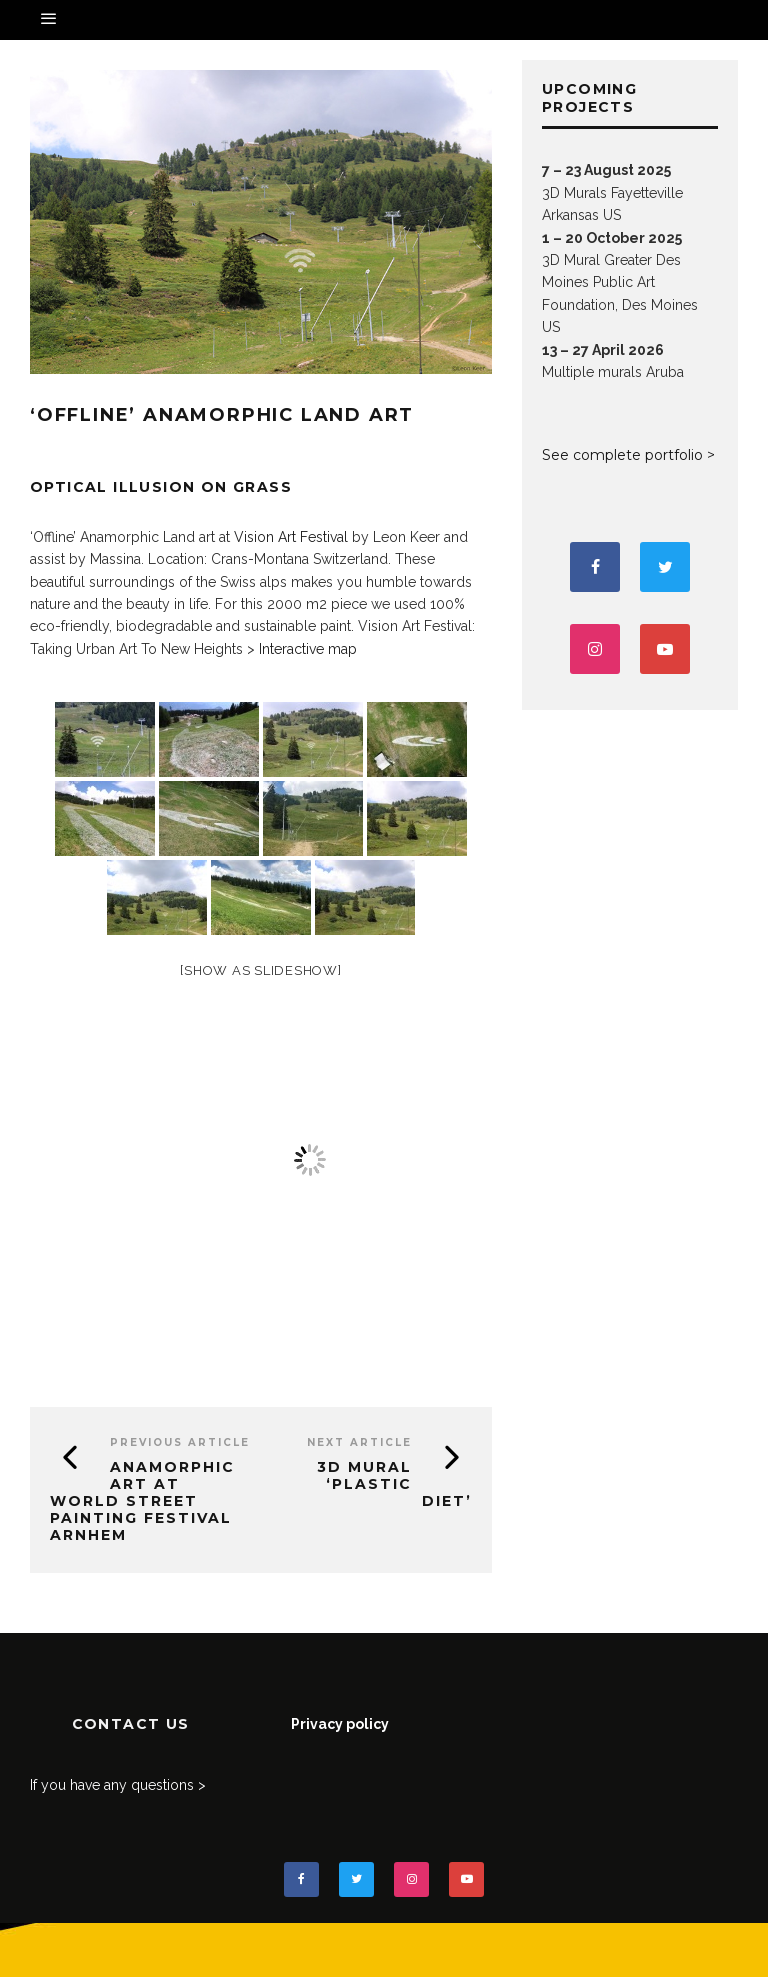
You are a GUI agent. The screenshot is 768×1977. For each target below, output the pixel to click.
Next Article (359, 1442)
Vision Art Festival (291, 537)
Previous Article (180, 1442)
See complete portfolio (622, 455)
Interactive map (308, 649)
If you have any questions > (118, 1785)
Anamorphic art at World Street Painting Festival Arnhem (142, 1500)
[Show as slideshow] (260, 970)
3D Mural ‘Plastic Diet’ (394, 1484)
